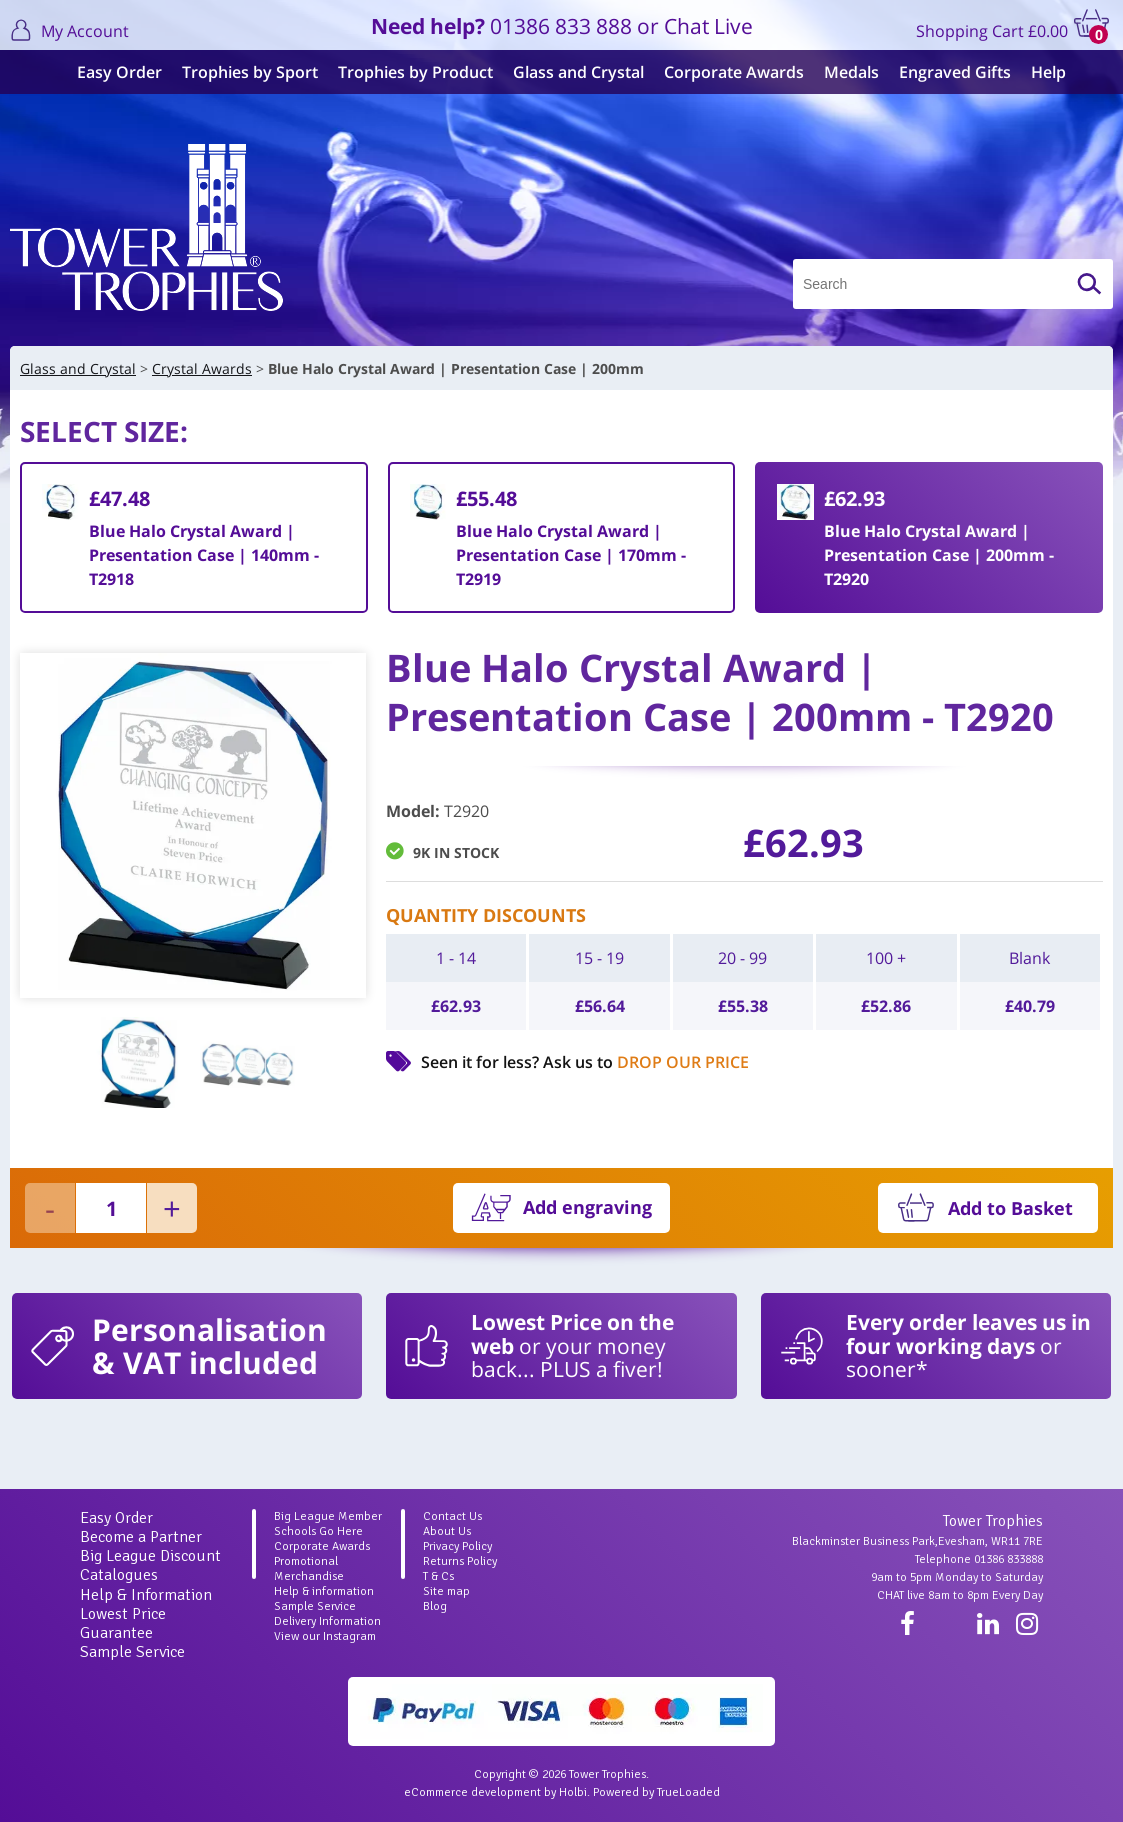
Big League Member (328, 1516)
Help (1038, 72)
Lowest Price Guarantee (123, 1623)
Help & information (324, 1591)
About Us (447, 1531)
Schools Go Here (318, 1531)
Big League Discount (150, 1556)
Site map (446, 1591)
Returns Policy (460, 1561)
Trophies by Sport (240, 72)
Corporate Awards (724, 72)
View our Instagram (325, 1636)
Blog (435, 1606)
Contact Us (452, 1516)
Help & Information (146, 1595)
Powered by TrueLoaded (656, 1792)
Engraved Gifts (945, 72)
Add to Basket (1010, 1208)
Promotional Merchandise (309, 1569)
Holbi (573, 1792)
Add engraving (587, 1207)
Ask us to (646, 1062)
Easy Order (109, 72)
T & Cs (438, 1576)
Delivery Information (327, 1621)
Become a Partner (141, 1537)
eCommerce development (472, 1792)
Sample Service (132, 1652)
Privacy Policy (457, 1546)
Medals (841, 72)
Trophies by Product (405, 72)
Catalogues (119, 1575)
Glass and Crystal (568, 72)
